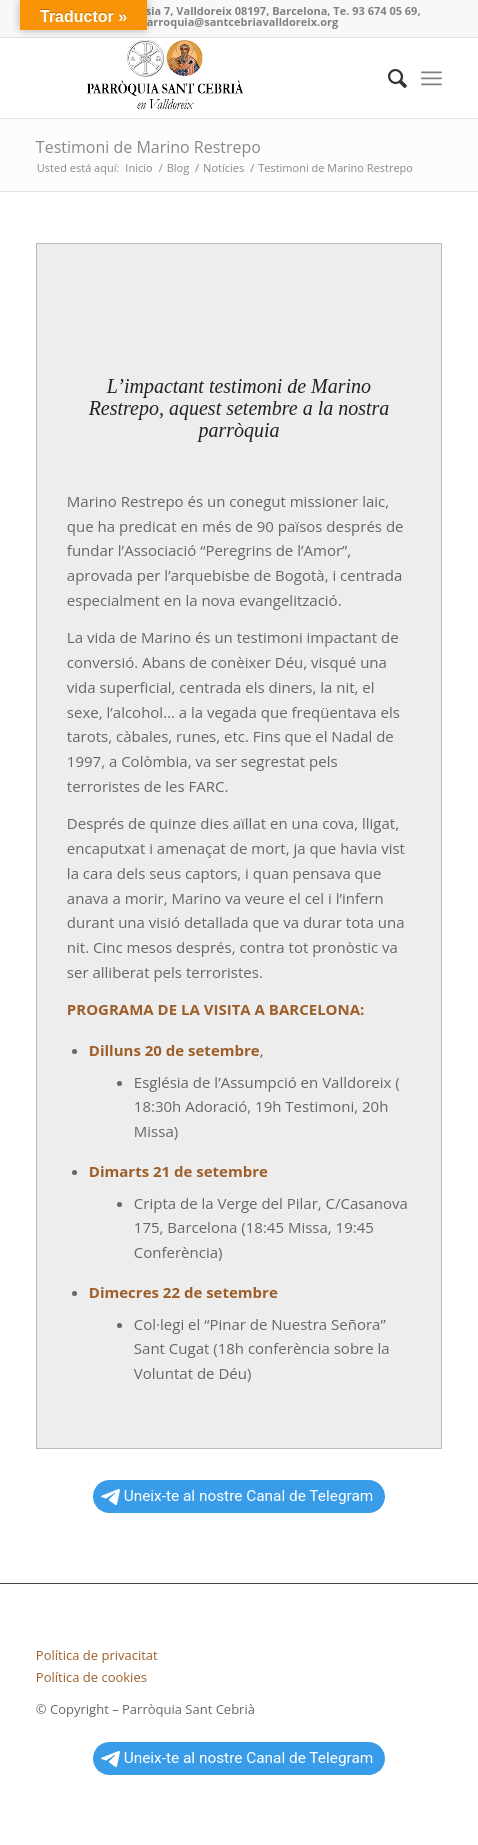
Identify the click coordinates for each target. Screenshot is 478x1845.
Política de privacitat (97, 1655)
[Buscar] (387, 78)
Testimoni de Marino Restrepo (148, 147)
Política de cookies (91, 1677)
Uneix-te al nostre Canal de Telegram (237, 1496)
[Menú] (431, 78)
